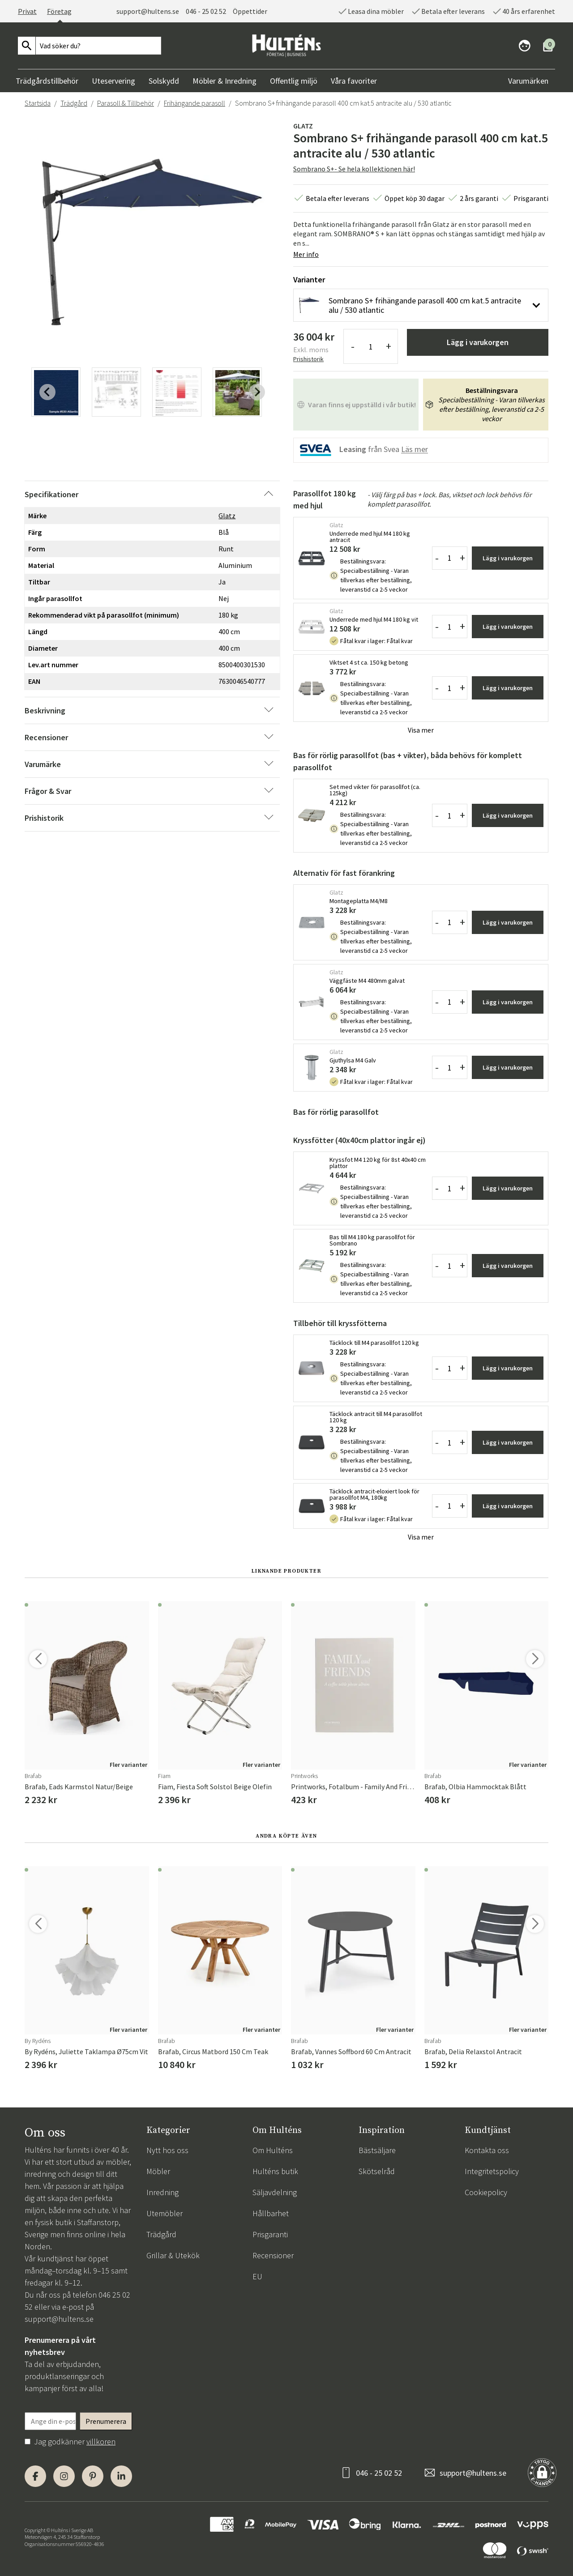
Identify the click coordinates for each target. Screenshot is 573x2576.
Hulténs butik (275, 2171)
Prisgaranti (270, 2234)
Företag (59, 11)
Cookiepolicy (486, 2192)
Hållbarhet (270, 2213)
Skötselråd (377, 2171)
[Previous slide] (47, 392)
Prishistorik (308, 359)
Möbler (158, 2171)
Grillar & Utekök (173, 2255)
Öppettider (250, 11)
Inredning (162, 2192)
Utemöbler (164, 2213)
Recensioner (273, 2255)
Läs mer (414, 449)
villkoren (100, 2441)
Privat (27, 11)
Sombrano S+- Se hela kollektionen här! (354, 168)
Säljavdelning (274, 2192)
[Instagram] (64, 2476)
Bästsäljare (377, 2150)
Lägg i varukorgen (478, 342)
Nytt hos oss (167, 2150)
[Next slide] (257, 392)
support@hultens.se (147, 11)
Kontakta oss (487, 2150)
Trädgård (73, 102)
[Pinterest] (92, 2476)
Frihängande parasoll (194, 102)
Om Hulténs (272, 2150)
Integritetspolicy (492, 2171)
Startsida (38, 102)
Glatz (303, 125)
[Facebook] (35, 2476)
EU (257, 2276)
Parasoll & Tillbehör (125, 102)
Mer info (306, 254)
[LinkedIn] (121, 2476)
